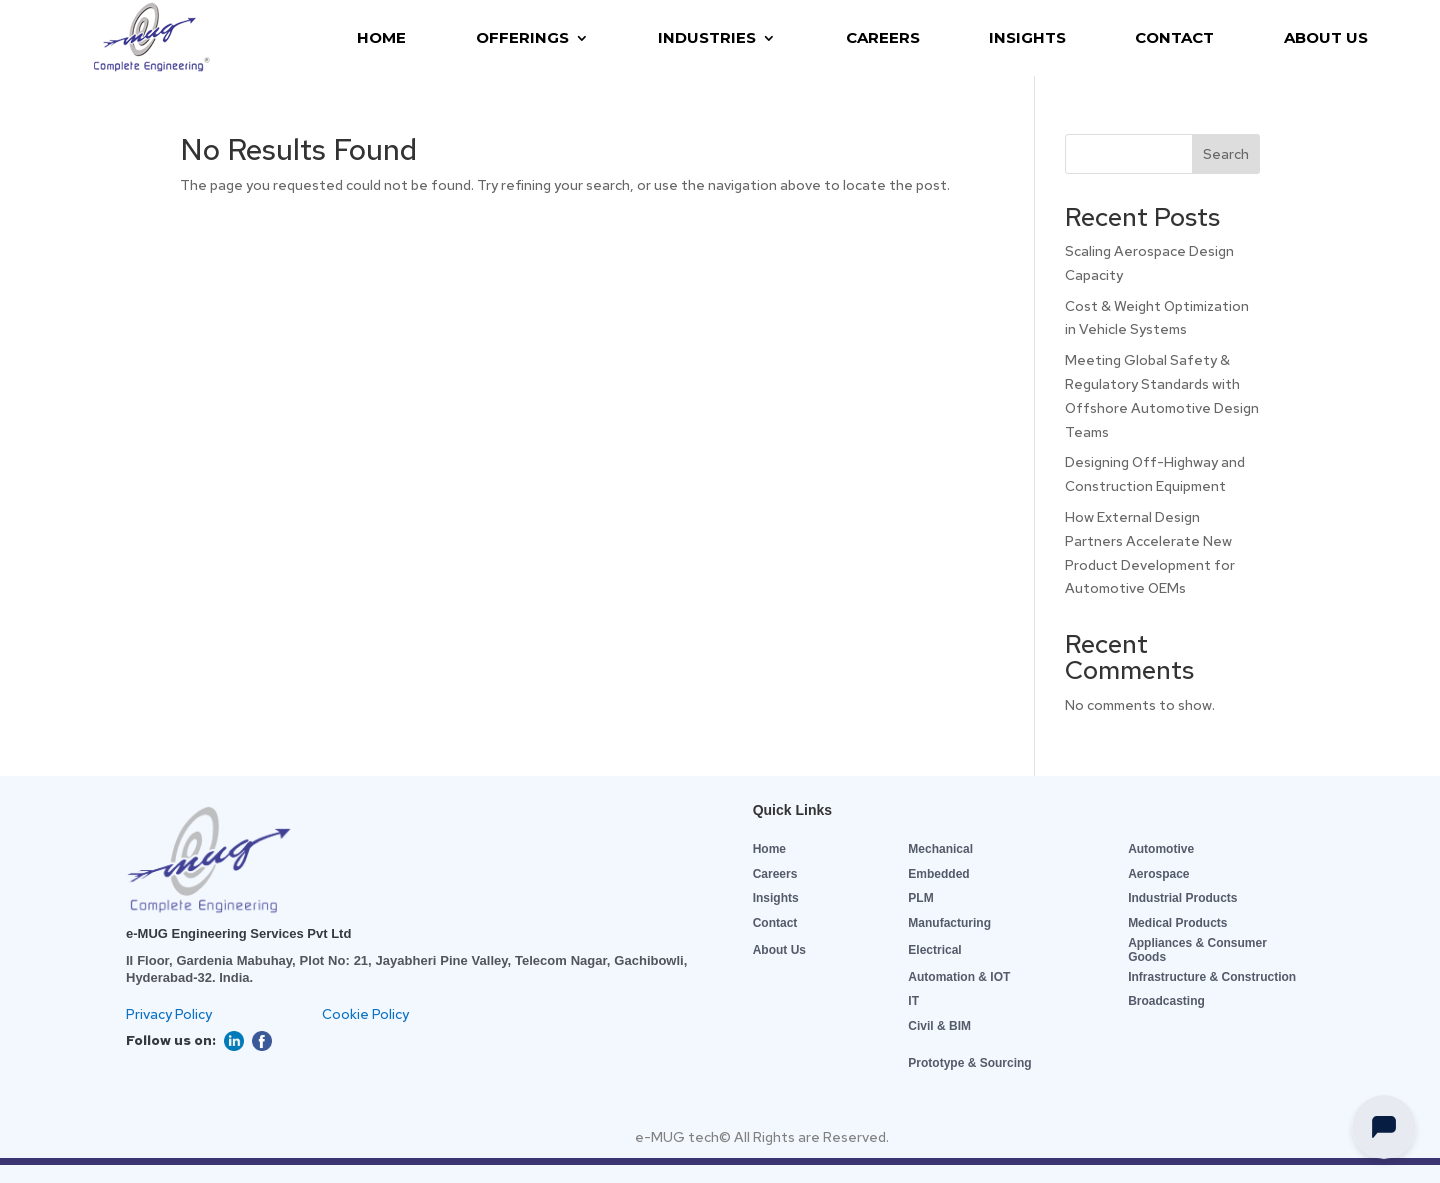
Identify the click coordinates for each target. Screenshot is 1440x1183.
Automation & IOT (959, 977)
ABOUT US (1326, 37)
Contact (775, 923)
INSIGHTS (1027, 37)
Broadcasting (1166, 1001)
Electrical (934, 950)
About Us (779, 950)
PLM (920, 898)
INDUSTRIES (707, 37)
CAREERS (883, 37)
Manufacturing (949, 923)
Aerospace (1158, 874)
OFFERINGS (522, 37)
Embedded (938, 874)
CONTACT (1174, 37)
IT (913, 1001)
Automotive (1161, 849)
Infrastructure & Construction (1212, 977)
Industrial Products (1182, 898)
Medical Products (1177, 923)
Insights (776, 898)
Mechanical (940, 849)
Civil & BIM (939, 1026)
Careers (775, 874)
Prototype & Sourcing (969, 1063)
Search (1226, 154)
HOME (381, 37)
